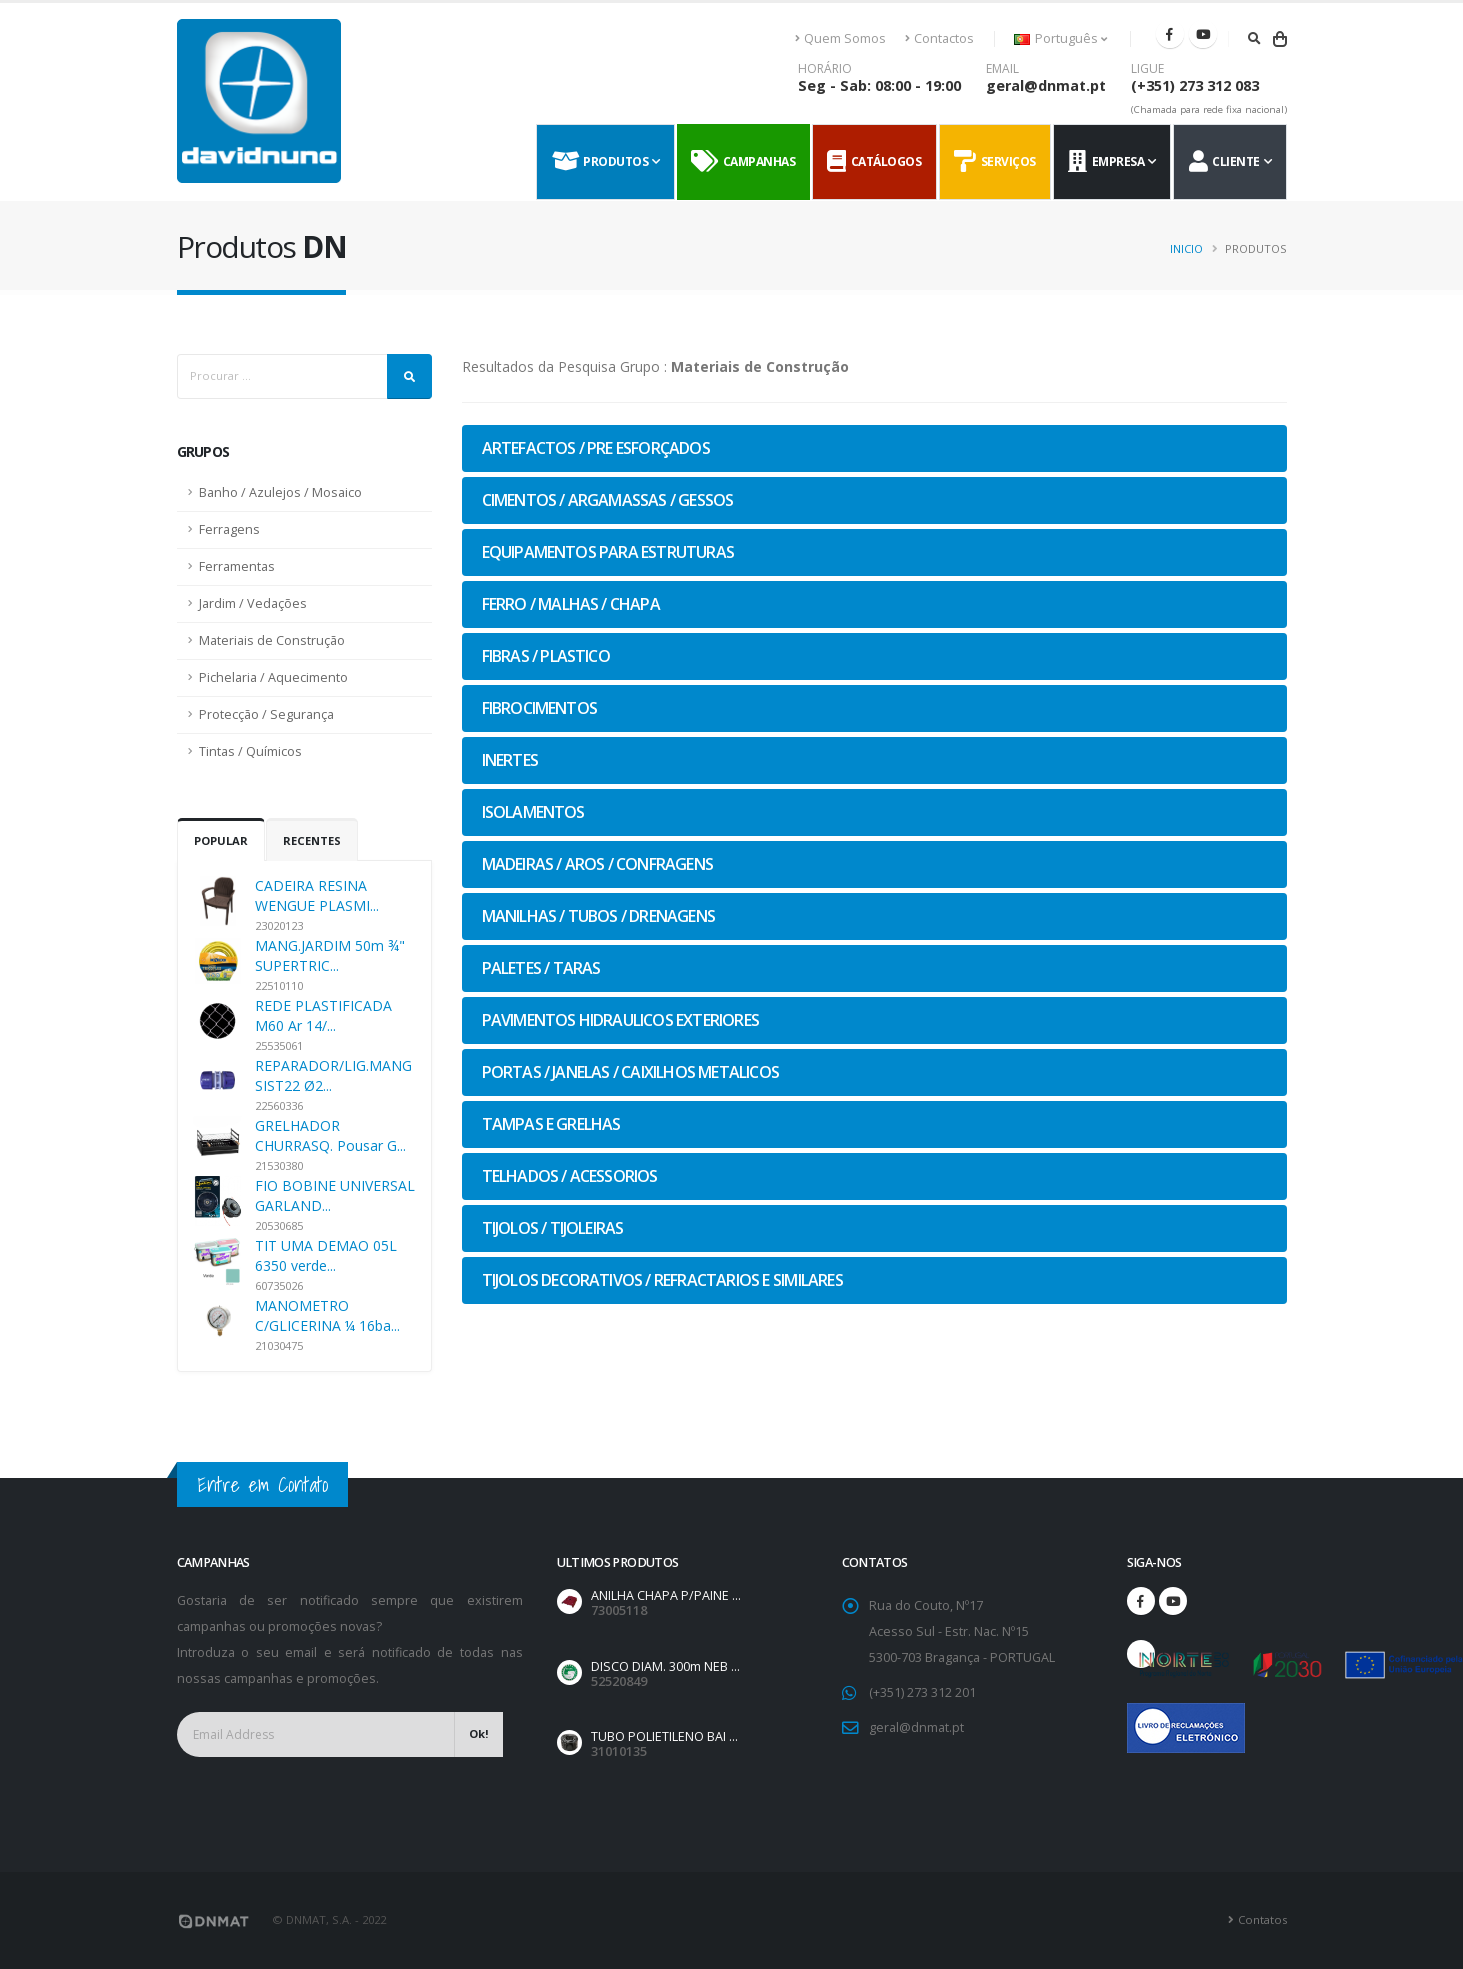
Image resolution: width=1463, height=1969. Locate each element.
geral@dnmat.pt (1046, 85)
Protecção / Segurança (266, 714)
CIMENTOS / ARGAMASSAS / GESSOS (608, 500)
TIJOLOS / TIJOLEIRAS (553, 1228)
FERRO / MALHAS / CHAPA (571, 604)
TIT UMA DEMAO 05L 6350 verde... (326, 1255)
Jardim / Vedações (253, 603)
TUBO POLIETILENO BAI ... (664, 1736)
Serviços (995, 162)
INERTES (510, 760)
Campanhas (743, 162)
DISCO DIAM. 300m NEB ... (665, 1666)
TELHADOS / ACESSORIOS (570, 1176)
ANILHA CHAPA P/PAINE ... (666, 1595)
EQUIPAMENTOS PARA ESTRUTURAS (608, 552)
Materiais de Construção (272, 640)
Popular (221, 840)
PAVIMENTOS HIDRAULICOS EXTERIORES (621, 1020)
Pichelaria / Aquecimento (273, 677)
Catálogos (874, 162)
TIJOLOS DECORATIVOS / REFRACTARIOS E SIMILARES (662, 1280)
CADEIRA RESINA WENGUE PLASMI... (317, 895)
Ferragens (229, 529)
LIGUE (1147, 69)
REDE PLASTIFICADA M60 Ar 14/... (323, 1015)
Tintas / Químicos (250, 751)
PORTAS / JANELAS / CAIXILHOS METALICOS (631, 1072)
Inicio (1186, 248)
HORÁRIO (825, 69)
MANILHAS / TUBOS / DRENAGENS (599, 916)
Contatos (1262, 1919)
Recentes (312, 840)
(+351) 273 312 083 (1195, 85)
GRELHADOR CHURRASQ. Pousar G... (330, 1135)
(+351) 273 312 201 (922, 1692)
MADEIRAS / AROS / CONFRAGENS (598, 864)
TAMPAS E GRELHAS (551, 1124)
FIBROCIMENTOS (540, 708)
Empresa (1106, 162)
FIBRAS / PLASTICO (546, 656)
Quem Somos (841, 38)
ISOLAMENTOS (533, 812)
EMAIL (1002, 69)
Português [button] (1060, 38)
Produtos (600, 162)
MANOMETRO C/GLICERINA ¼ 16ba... (327, 1315)
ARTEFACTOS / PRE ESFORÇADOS (596, 448)
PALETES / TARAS (541, 968)
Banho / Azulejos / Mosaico (280, 492)
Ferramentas (237, 566)
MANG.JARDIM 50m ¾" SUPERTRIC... (330, 955)
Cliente (1224, 162)
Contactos (939, 38)
